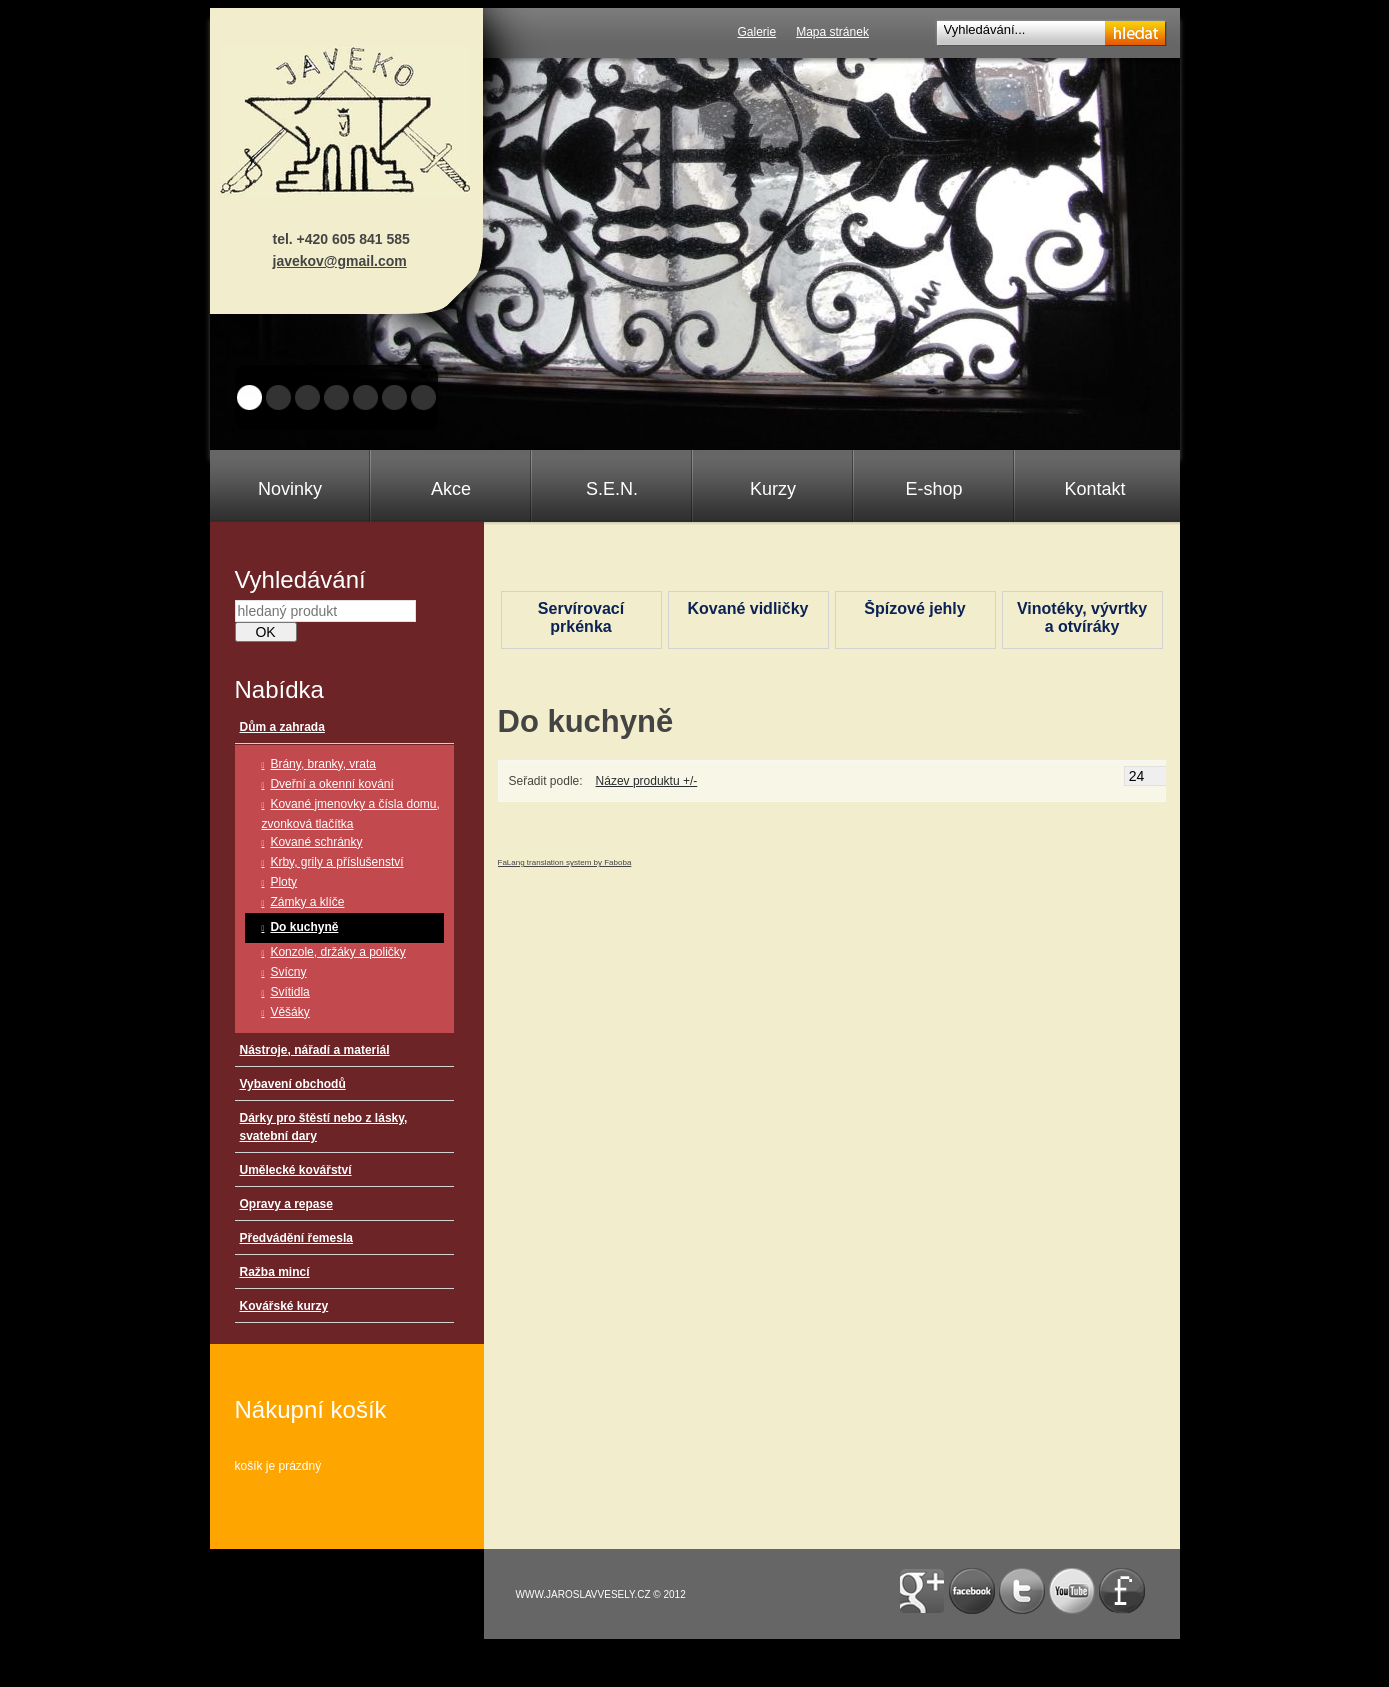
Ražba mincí (275, 1272)
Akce (451, 489)
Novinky (290, 489)
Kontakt (1094, 489)
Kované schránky (316, 842)
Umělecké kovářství (296, 1170)
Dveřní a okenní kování (331, 784)
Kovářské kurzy (284, 1306)
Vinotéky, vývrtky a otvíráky (1082, 617)
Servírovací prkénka (581, 617)
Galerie (757, 32)
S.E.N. (612, 489)
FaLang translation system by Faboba (565, 862)
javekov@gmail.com (340, 261)
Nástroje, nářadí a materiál (315, 1050)
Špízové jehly (914, 608)
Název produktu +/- (647, 781)
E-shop (933, 489)
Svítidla (289, 992)
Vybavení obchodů (293, 1084)
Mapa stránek (832, 32)
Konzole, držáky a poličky (337, 952)
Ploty (283, 882)
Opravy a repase (286, 1204)
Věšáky (289, 1012)
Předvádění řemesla (296, 1238)
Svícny (288, 972)
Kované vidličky (748, 608)
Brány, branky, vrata (323, 764)
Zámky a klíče (307, 902)
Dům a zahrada (282, 727)
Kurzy (773, 489)
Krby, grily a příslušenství (336, 862)
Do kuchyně (304, 927)
